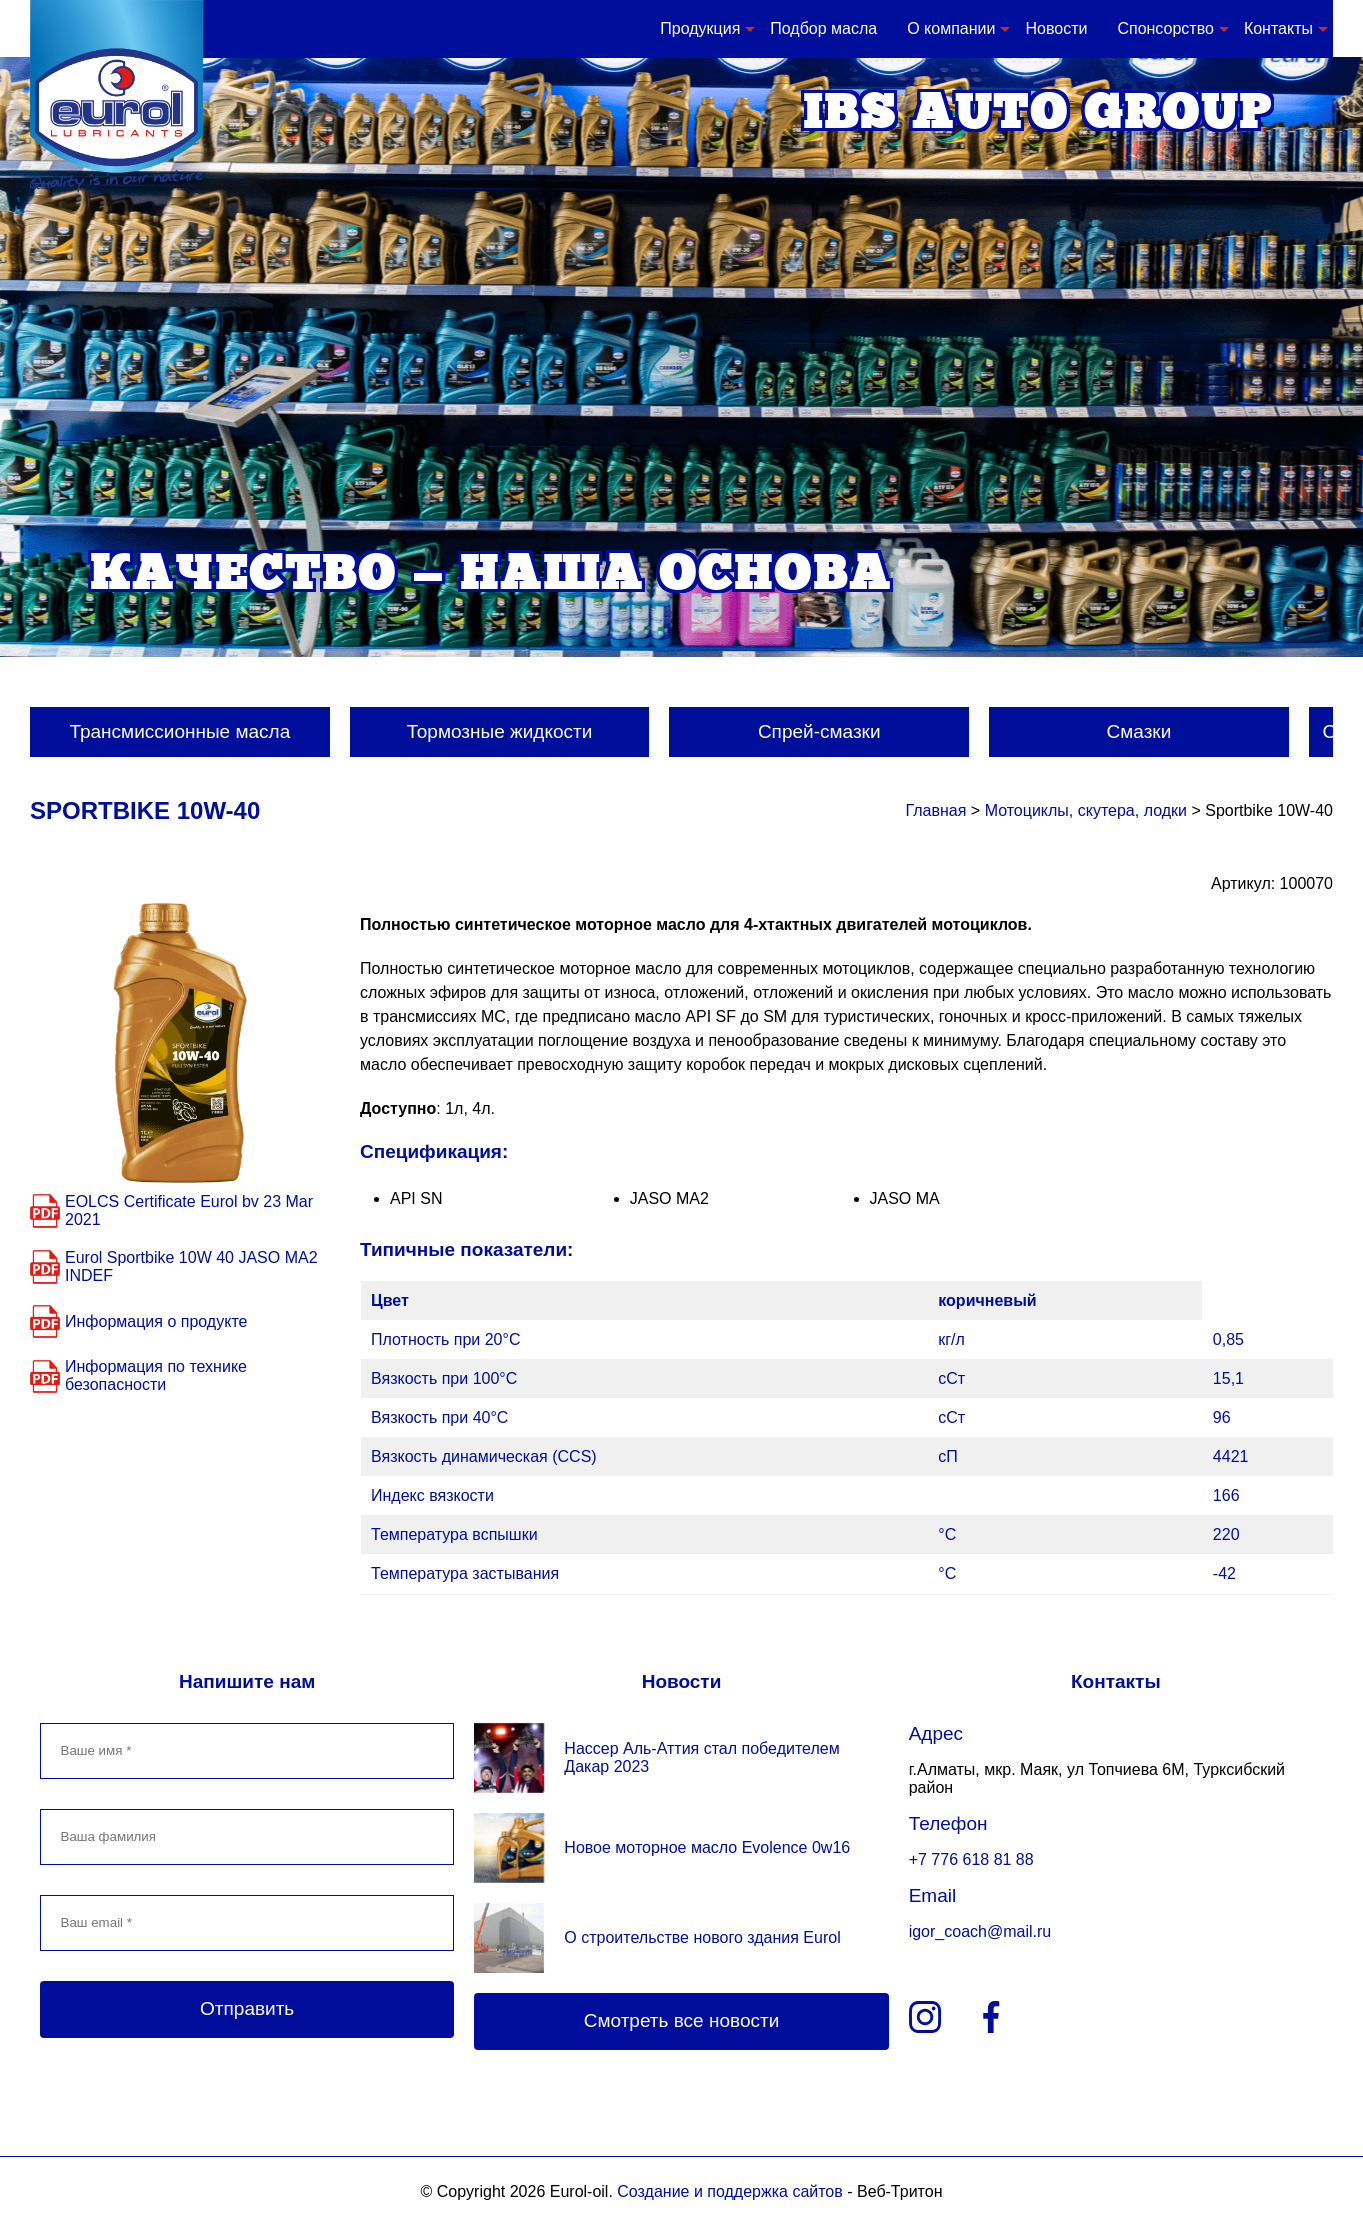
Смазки (1139, 731)
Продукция (700, 28)
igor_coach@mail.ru (980, 1931)
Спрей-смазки (819, 731)
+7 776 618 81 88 (971, 1859)
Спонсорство (1165, 28)
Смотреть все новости (682, 2020)
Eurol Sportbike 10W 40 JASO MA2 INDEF (191, 1266)
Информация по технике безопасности (156, 1375)
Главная (935, 810)
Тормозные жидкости (500, 731)
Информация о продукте (156, 1321)
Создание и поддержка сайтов (729, 2191)
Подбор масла (823, 28)
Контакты (1278, 28)
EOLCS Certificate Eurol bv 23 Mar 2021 (189, 1210)
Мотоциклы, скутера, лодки (1086, 810)
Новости (1056, 28)
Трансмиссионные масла (179, 731)
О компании (951, 28)
